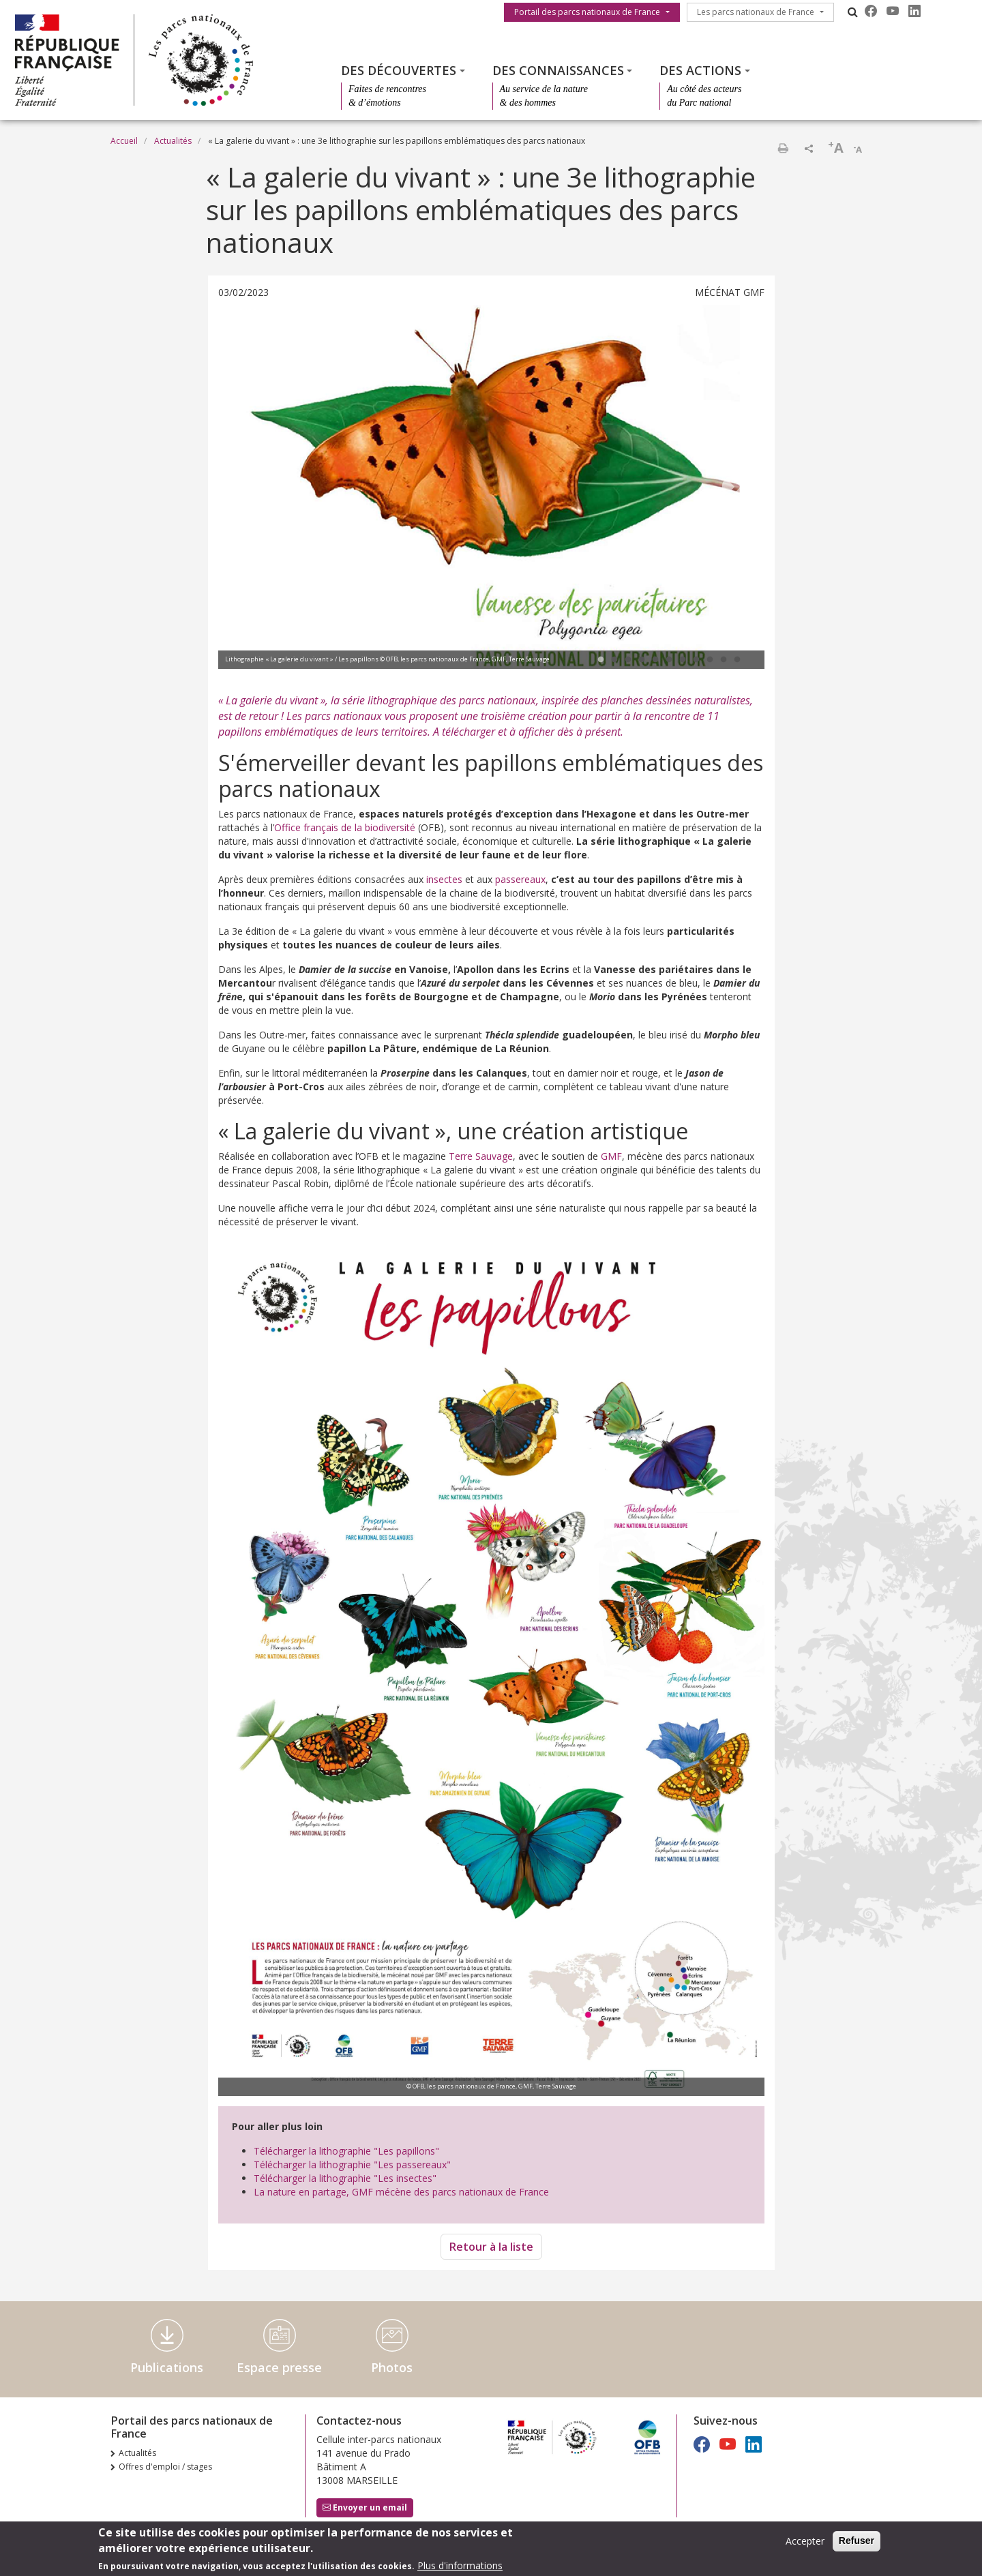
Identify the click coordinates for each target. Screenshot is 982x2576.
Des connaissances (558, 70)
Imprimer (783, 148)
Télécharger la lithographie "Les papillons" (346, 2150)
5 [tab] (655, 660)
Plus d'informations (460, 2565)
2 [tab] (614, 660)
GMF (611, 1156)
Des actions (700, 70)
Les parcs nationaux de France (755, 12)
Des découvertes (398, 70)
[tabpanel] (491, 488)
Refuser (856, 2540)
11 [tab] (737, 660)
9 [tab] (710, 660)
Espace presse (279, 2367)
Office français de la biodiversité (344, 827)
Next (733, 488)
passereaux (520, 879)
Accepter (805, 2540)
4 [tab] (642, 660)
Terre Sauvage (481, 1156)
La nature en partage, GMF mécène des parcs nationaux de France (401, 2191)
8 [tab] (696, 660)
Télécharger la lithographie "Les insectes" (345, 2178)
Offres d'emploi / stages (165, 2466)
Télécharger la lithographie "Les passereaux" (352, 2164)
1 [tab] (601, 660)
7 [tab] (682, 660)
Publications (166, 2367)
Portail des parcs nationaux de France (587, 12)
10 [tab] (723, 660)
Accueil (124, 141)
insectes (444, 879)
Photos (392, 2367)
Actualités (173, 141)
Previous (249, 488)
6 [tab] (669, 660)
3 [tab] (628, 660)
